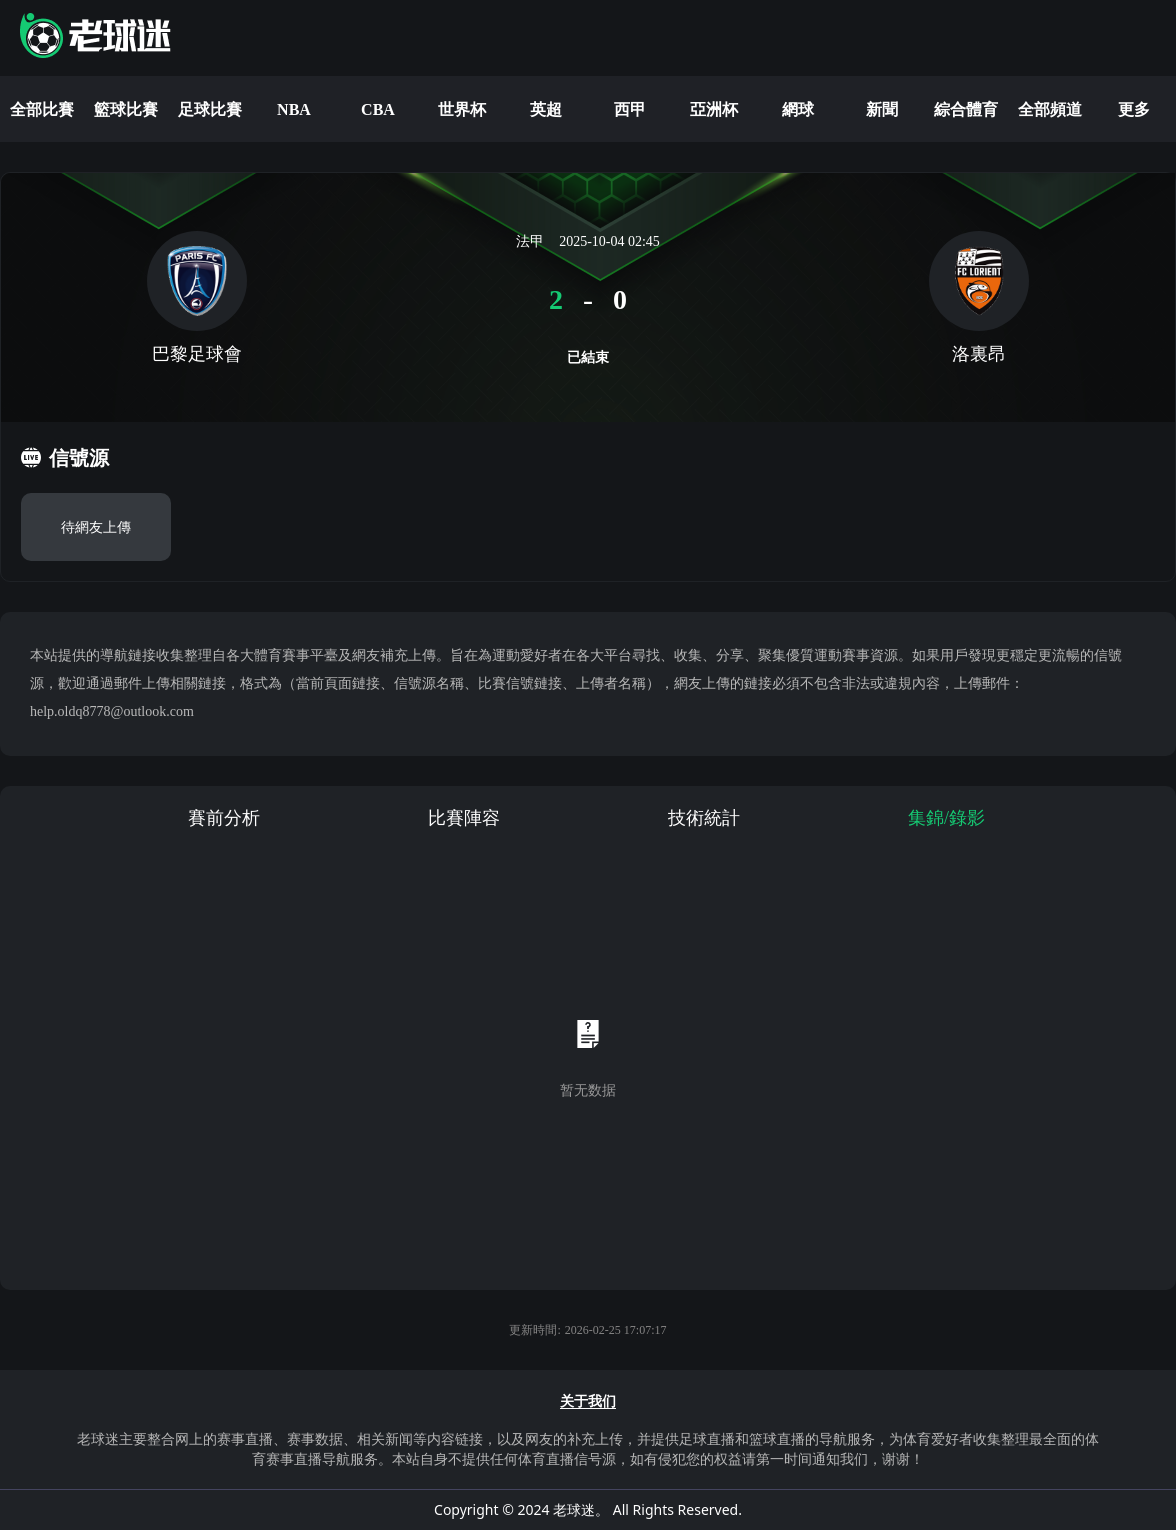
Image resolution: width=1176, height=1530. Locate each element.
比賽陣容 (464, 818)
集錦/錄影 (946, 818)
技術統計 (704, 818)
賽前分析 (224, 818)
